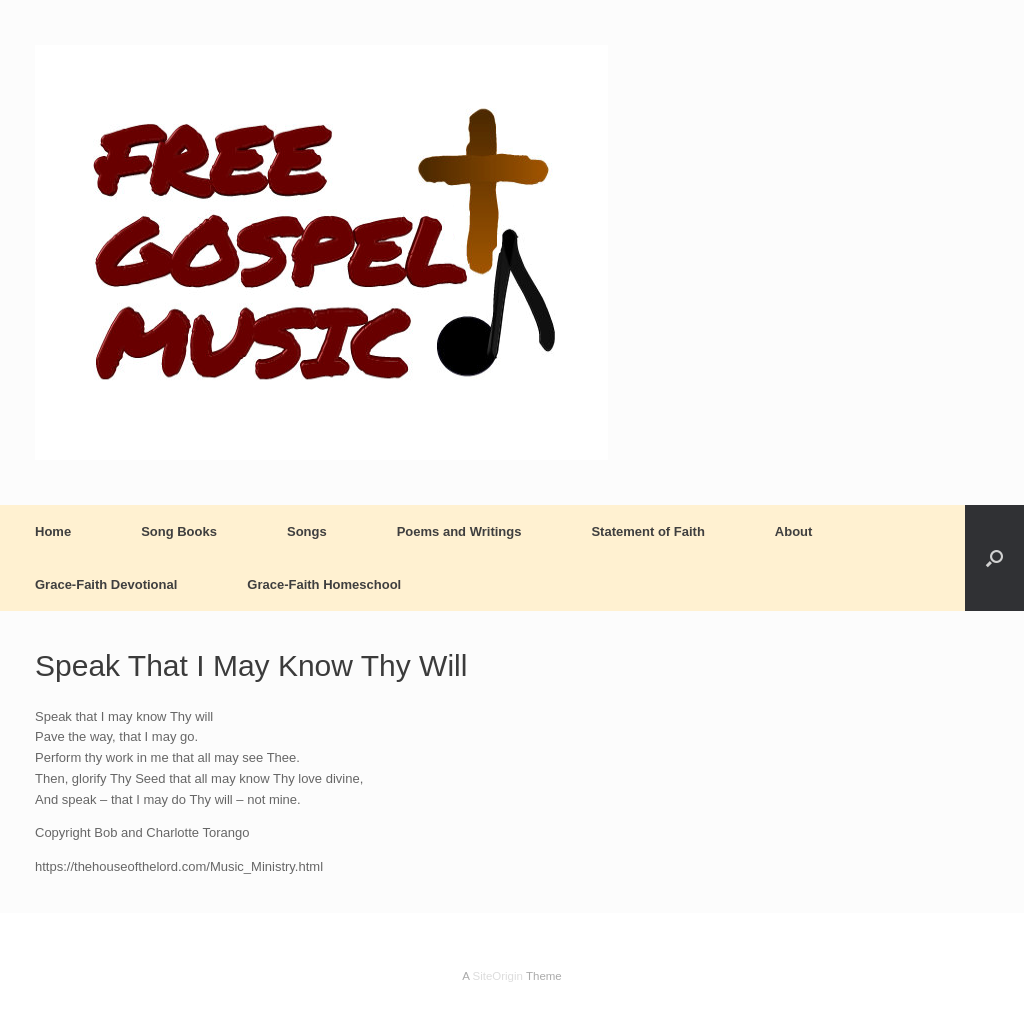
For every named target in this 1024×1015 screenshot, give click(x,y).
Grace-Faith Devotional (106, 584)
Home (53, 531)
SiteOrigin (497, 976)
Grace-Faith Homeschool (324, 584)
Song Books (179, 531)
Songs (307, 531)
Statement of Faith (647, 531)
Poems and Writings (459, 531)
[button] (994, 558)
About (794, 531)
